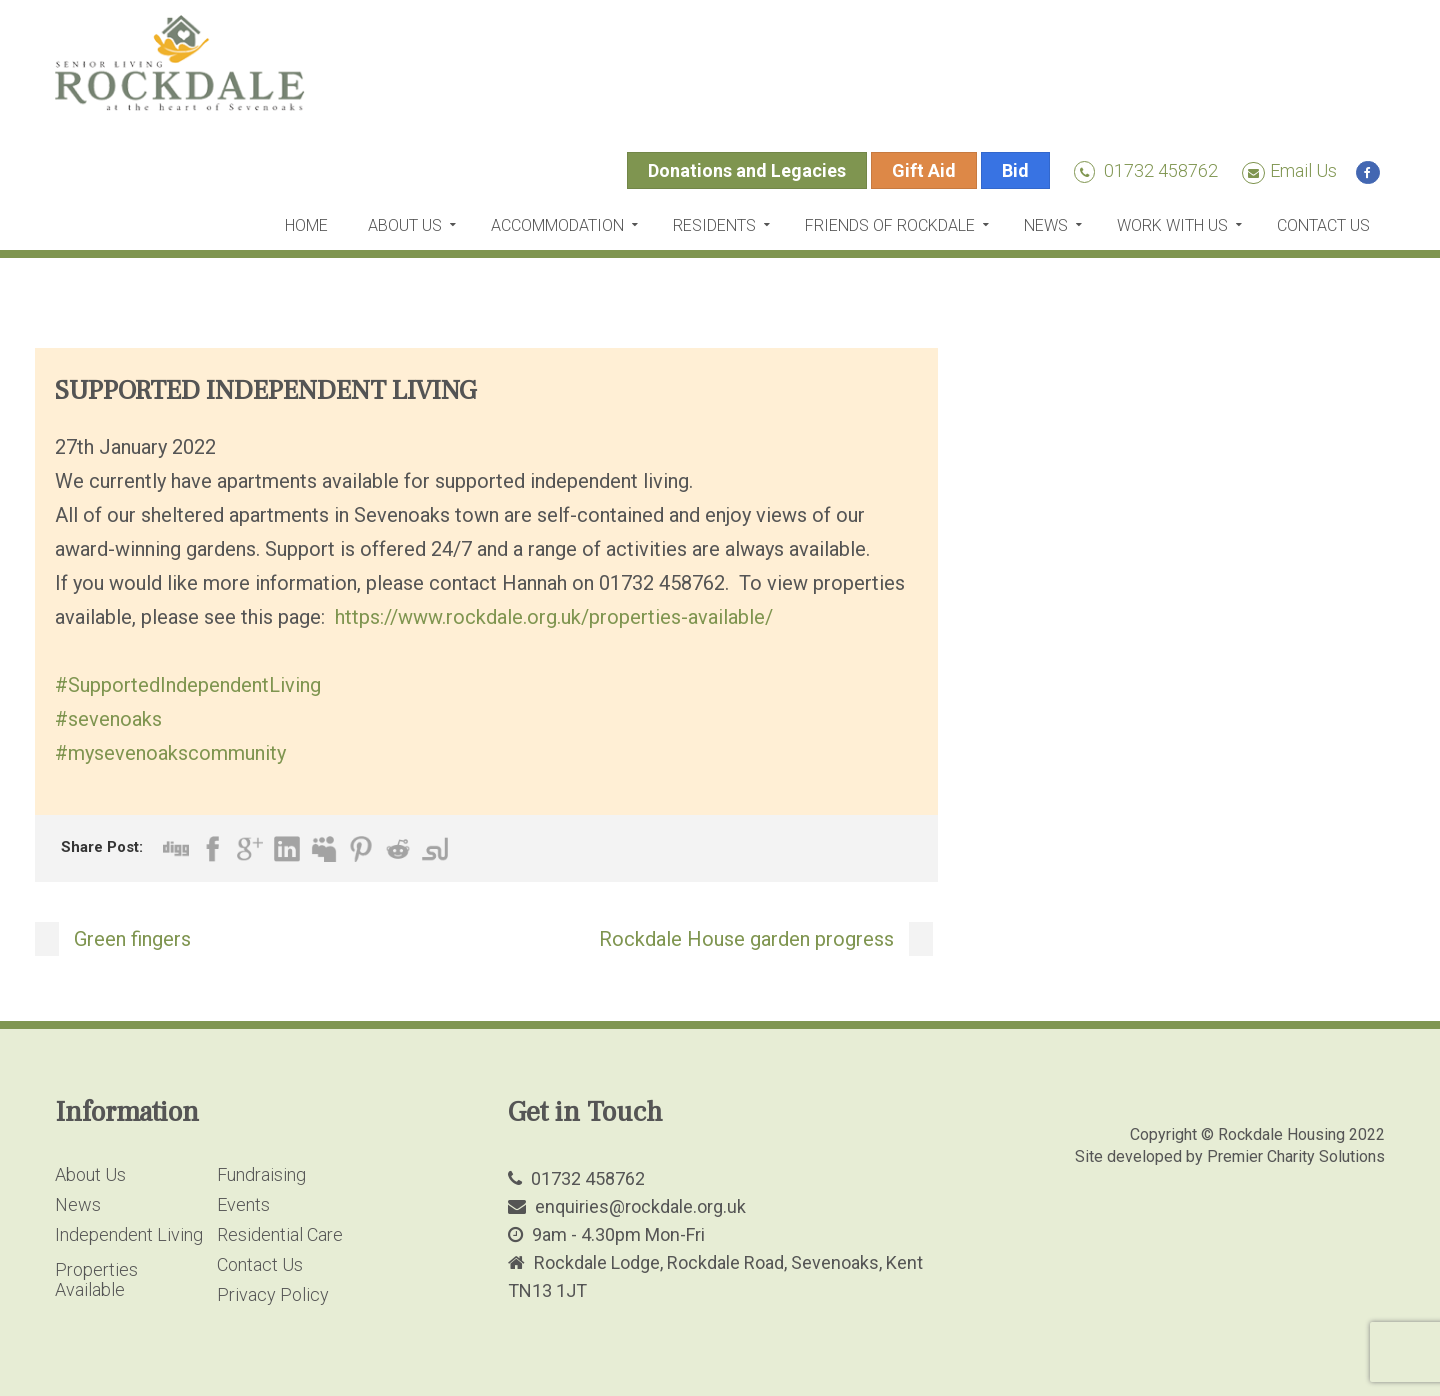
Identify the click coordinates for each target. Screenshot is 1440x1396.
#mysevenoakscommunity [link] (170, 753)
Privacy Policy (273, 1294)
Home (306, 225)
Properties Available (96, 1279)
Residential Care (280, 1234)
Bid (1015, 170)
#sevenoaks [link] (108, 719)
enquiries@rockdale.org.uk (640, 1206)
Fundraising (261, 1174)
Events (243, 1204)
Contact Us (1323, 225)
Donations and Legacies (747, 170)
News (1046, 225)
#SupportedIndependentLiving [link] (188, 685)
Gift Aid (924, 170)
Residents (714, 225)
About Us (405, 225)
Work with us (1172, 225)
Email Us (1289, 170)
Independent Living (129, 1234)
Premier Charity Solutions (1296, 1156)
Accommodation (557, 225)
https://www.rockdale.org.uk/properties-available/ (554, 617)
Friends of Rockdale (890, 225)
